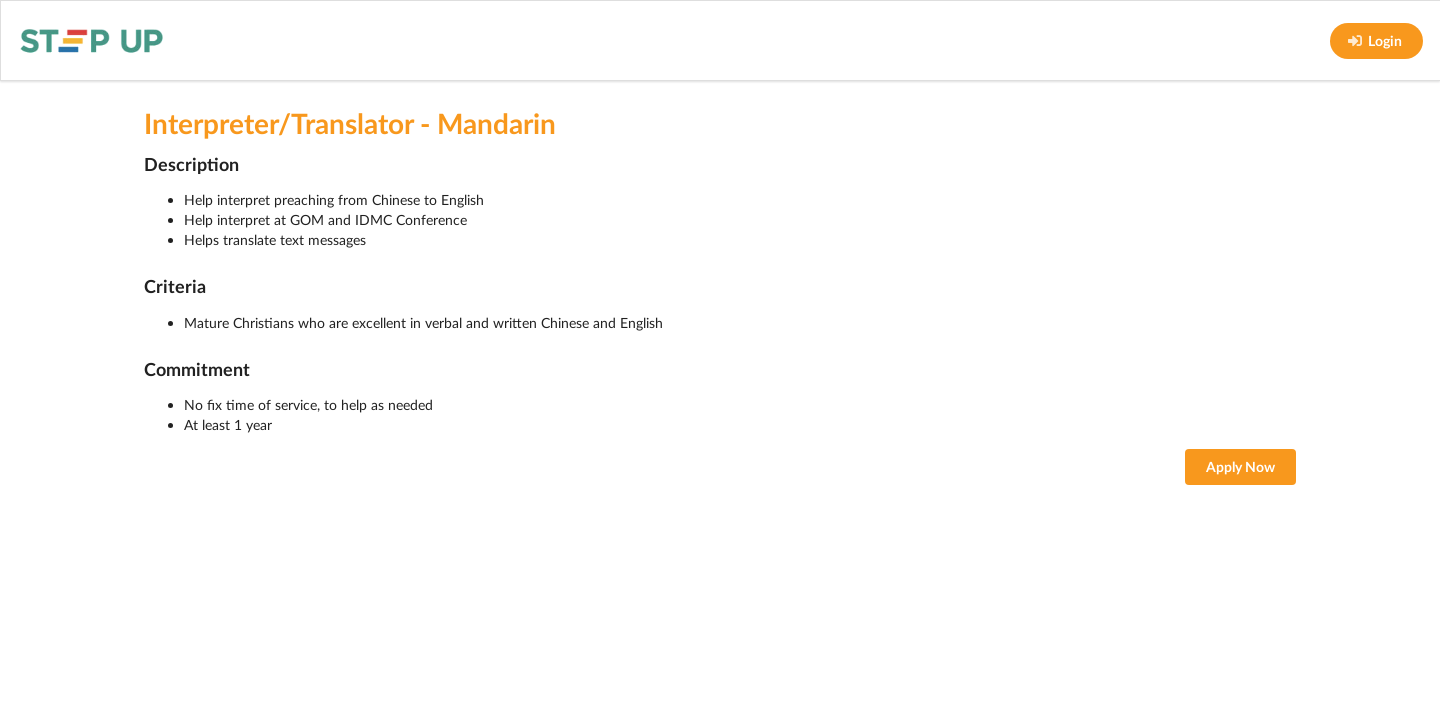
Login (1375, 40)
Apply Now (1240, 466)
